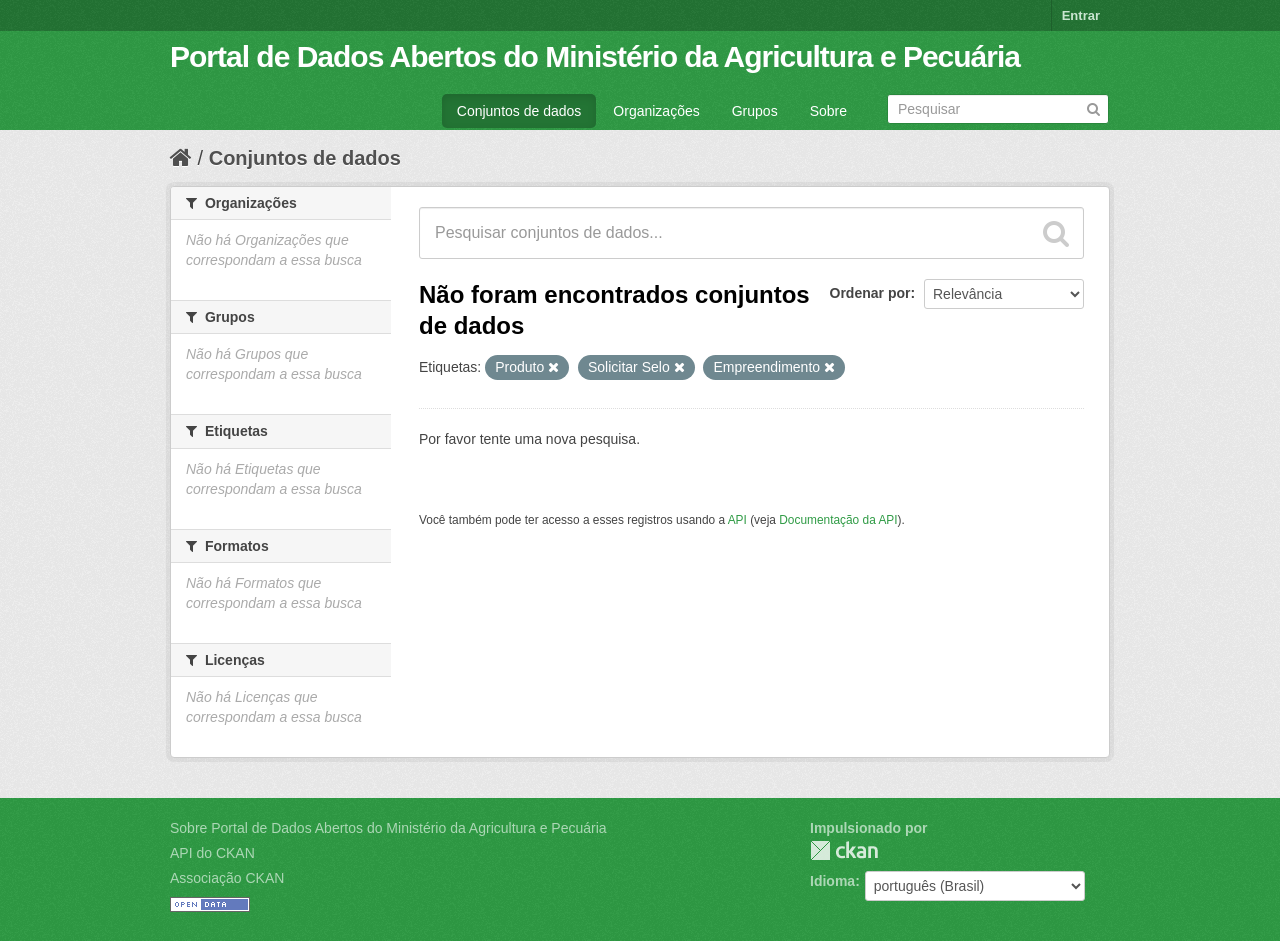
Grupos (755, 111)
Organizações (656, 111)
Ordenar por (870, 293)
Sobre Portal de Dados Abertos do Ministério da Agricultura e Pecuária (388, 828)
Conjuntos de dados (519, 111)
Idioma (832, 881)
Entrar (1081, 15)
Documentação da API (838, 520)
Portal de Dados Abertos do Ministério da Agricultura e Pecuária (595, 56)
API (737, 520)
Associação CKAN (227, 878)
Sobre (828, 111)
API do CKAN (212, 853)
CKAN (844, 850)
